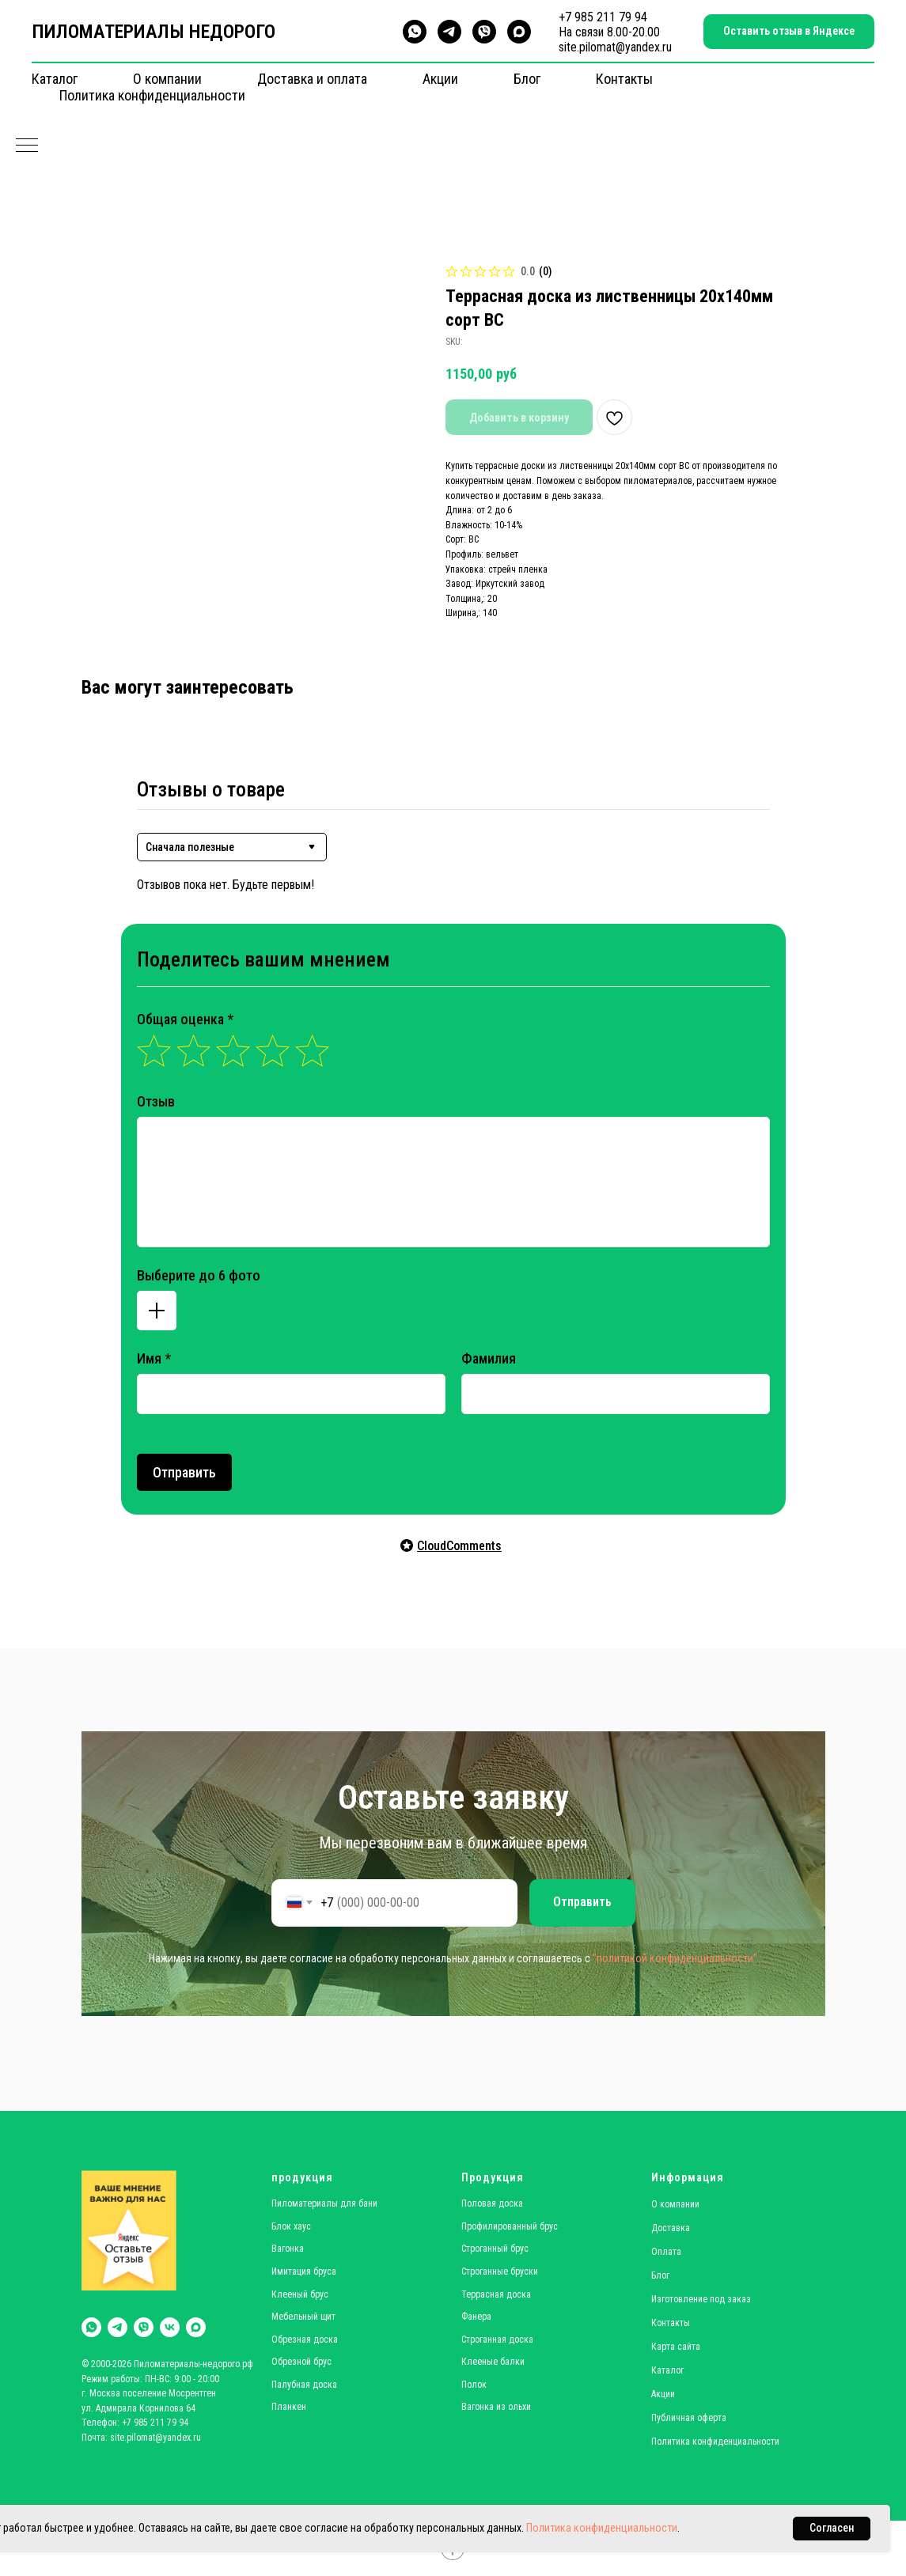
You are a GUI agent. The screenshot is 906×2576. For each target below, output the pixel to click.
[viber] (484, 32)
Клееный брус (299, 2294)
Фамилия (488, 1358)
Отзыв (156, 1101)
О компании (167, 78)
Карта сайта (675, 2346)
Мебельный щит (303, 2316)
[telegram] (449, 32)
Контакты (624, 78)
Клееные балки (493, 2361)
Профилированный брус (509, 2226)
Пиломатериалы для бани (324, 2203)
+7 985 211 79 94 (603, 17)
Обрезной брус (301, 2361)
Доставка (670, 2228)
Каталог (55, 78)
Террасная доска (496, 2294)
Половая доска (492, 2203)
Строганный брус (495, 2248)
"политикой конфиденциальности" (675, 1958)
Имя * (154, 1358)
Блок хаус (291, 2226)
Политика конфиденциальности (152, 95)
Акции (440, 78)
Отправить (184, 1472)
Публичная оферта (688, 2417)
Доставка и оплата (312, 78)
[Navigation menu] (27, 146)
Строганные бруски (499, 2271)
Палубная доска (304, 2384)
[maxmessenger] (519, 32)
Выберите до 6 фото (198, 1275)
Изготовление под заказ (701, 2299)
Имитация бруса (303, 2271)
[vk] (170, 2327)
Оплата (666, 2251)
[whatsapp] (414, 32)
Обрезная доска (304, 2339)
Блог (527, 78)
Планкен (288, 2406)
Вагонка (287, 2248)
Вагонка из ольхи (496, 2406)
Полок (474, 2384)
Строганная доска (497, 2339)
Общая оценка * (185, 1019)
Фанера (476, 2316)
